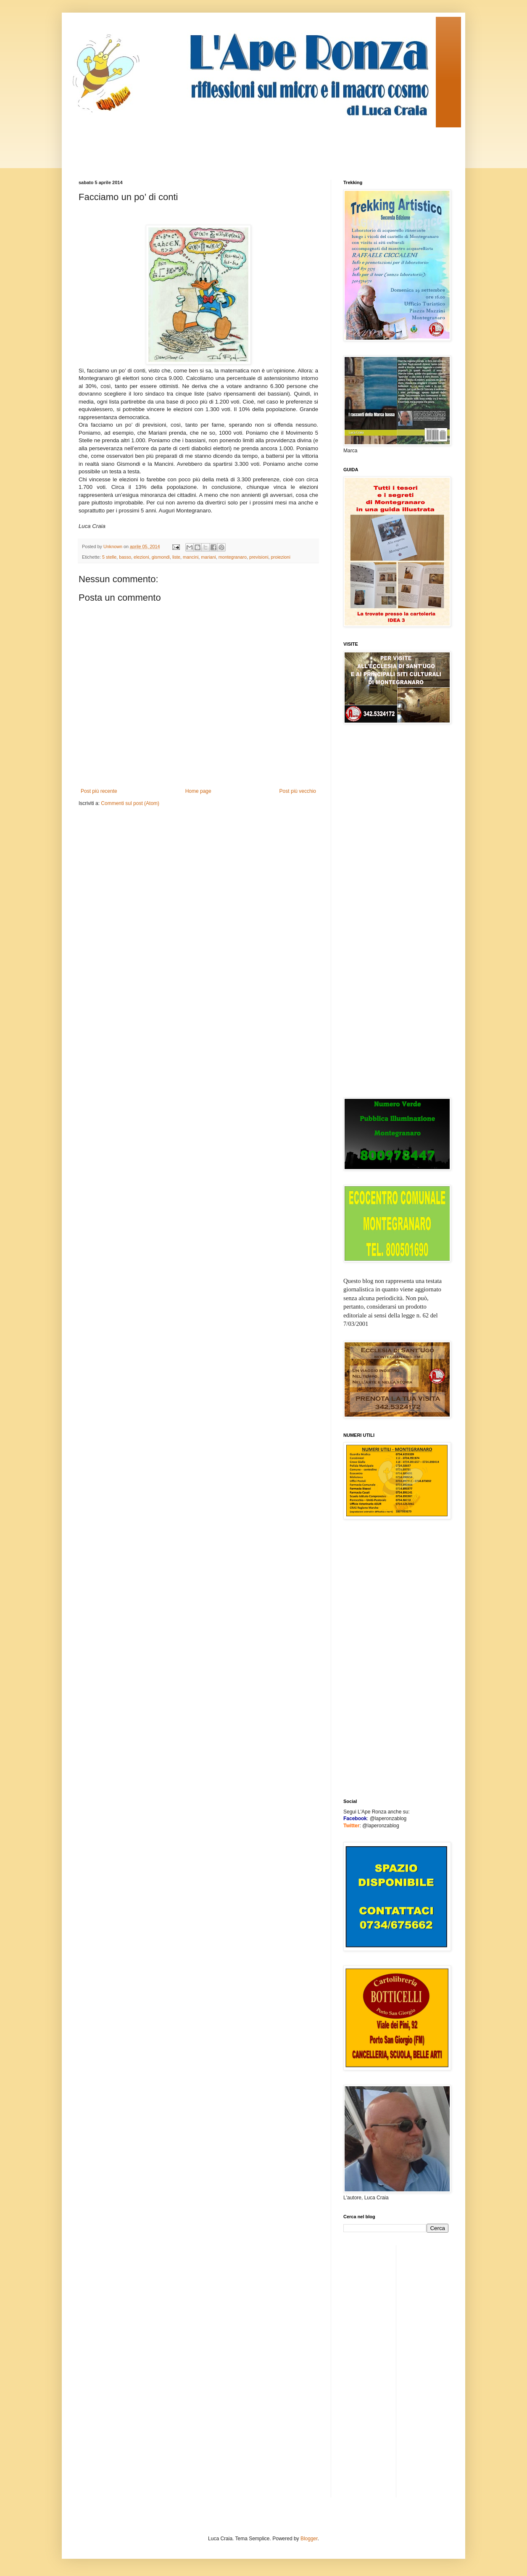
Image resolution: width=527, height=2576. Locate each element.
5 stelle (109, 557)
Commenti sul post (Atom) (130, 803)
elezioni (141, 557)
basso (125, 557)
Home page (198, 791)
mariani (208, 557)
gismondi (161, 557)
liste (176, 557)
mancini (190, 557)
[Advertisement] (232, 146)
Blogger (309, 2539)
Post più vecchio (297, 791)
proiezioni (280, 557)
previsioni (259, 557)
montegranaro (233, 557)
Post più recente (99, 791)
